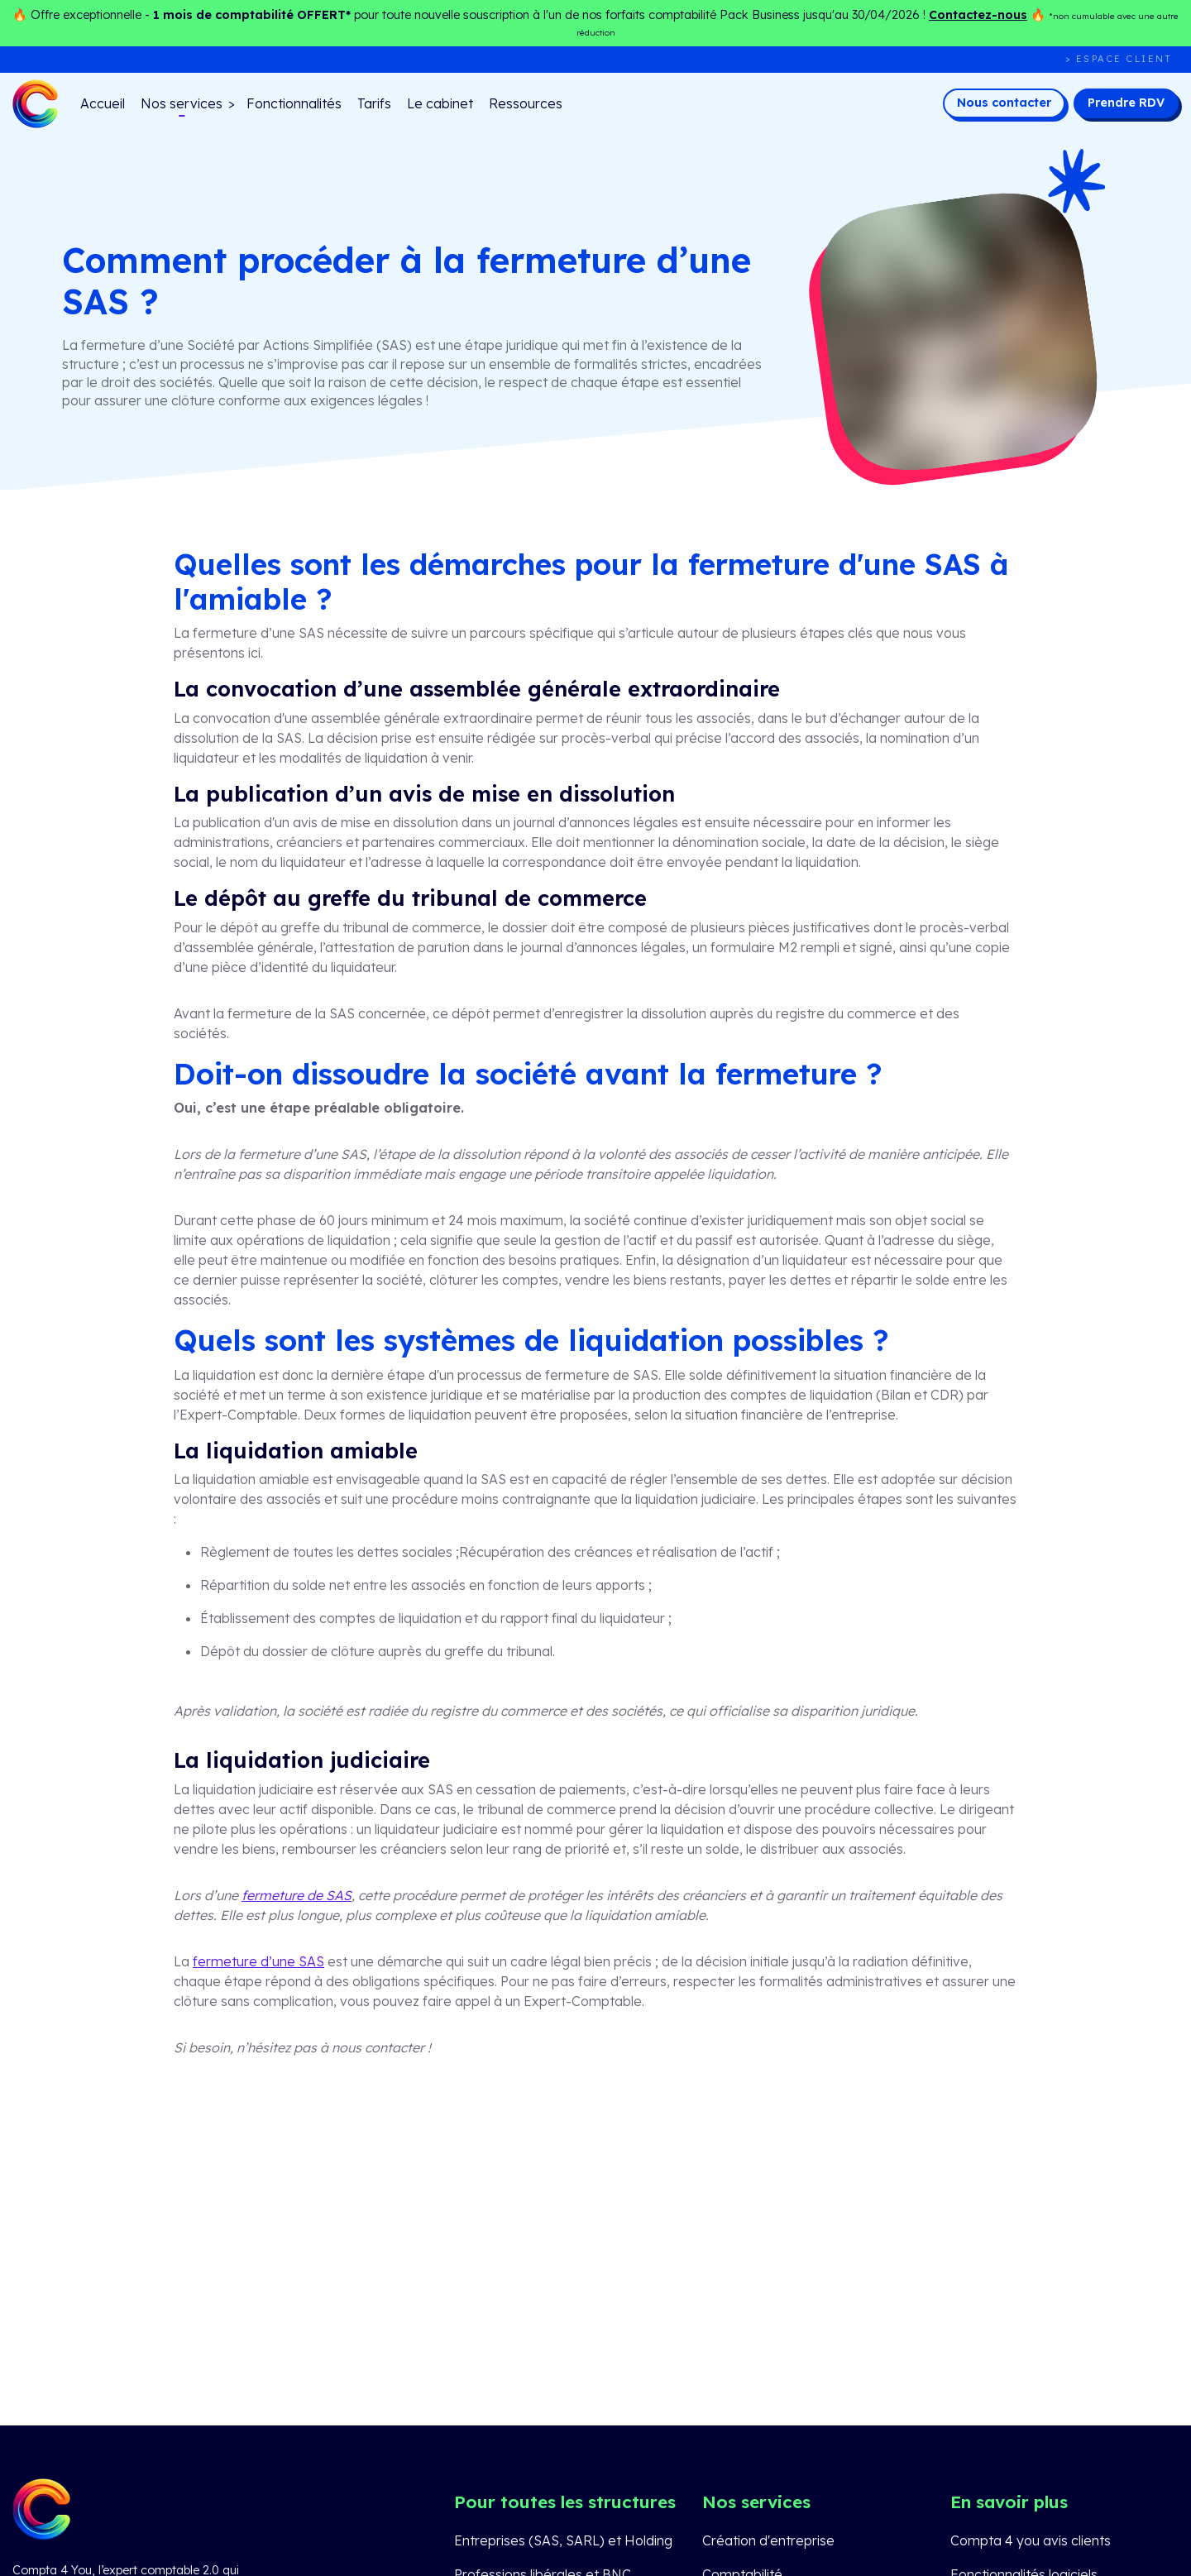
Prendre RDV (1126, 102)
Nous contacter (1004, 102)
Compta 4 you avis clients (1030, 2540)
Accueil (102, 103)
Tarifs (374, 103)
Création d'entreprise (768, 2540)
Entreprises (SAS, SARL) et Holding (563, 2540)
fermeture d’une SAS (258, 1961)
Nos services (181, 103)
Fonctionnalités (294, 103)
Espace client (1124, 59)
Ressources (525, 103)
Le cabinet (440, 103)
